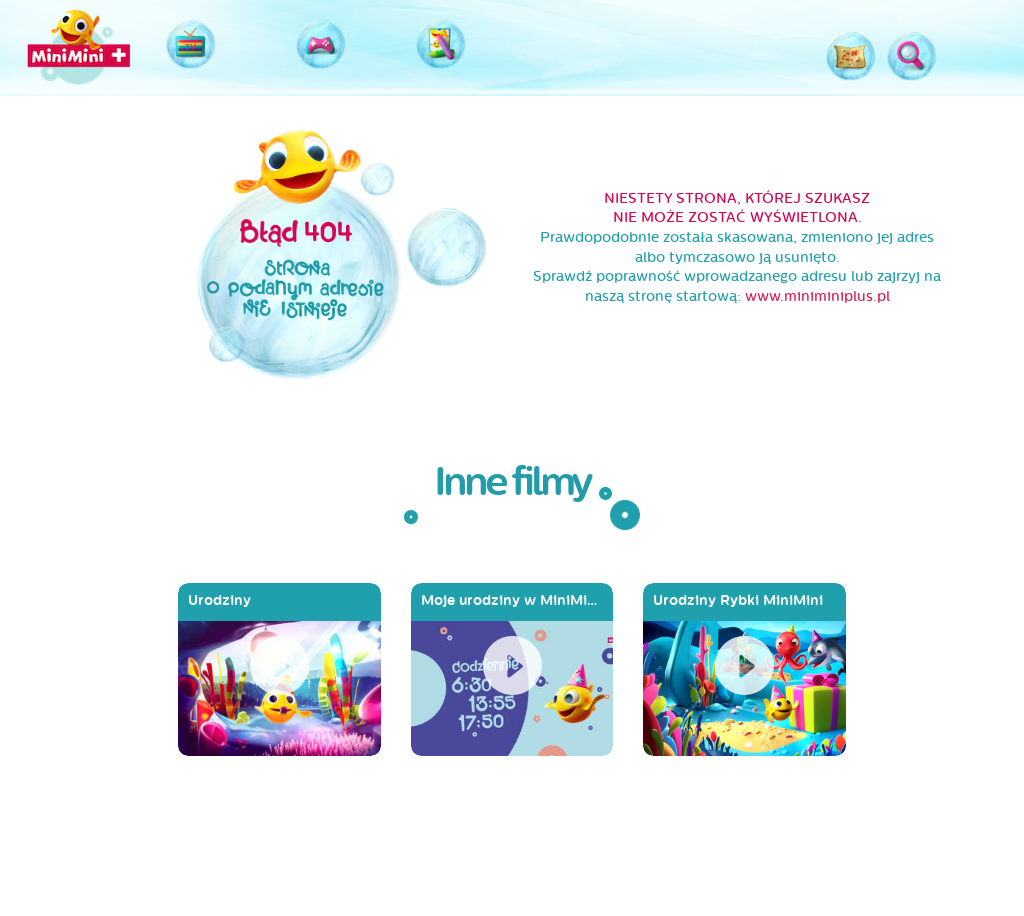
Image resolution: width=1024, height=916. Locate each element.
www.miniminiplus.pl (817, 296)
